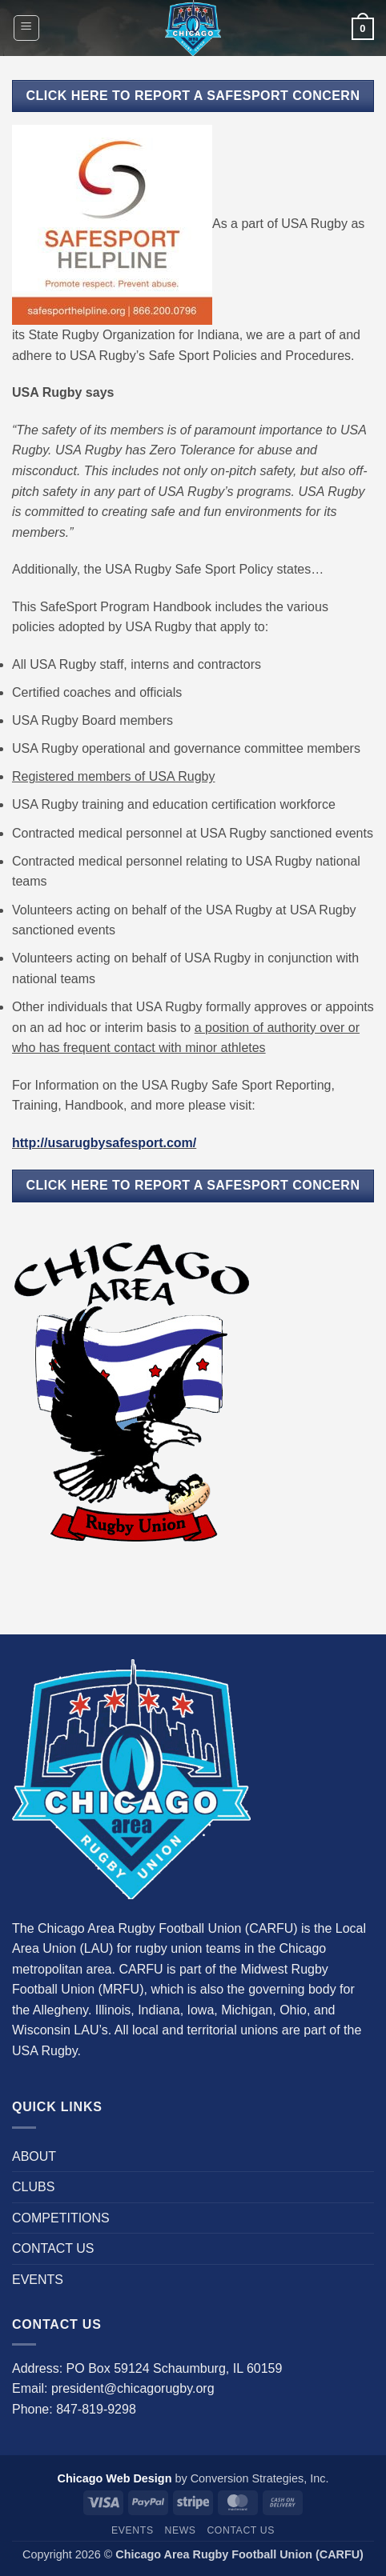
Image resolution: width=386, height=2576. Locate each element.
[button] (26, 28)
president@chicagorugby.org (133, 2388)
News (179, 2530)
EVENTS (37, 2279)
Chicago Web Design (115, 2478)
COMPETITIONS (61, 2218)
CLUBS (33, 2187)
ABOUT (34, 2156)
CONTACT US (53, 2248)
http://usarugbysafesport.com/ (104, 1143)
